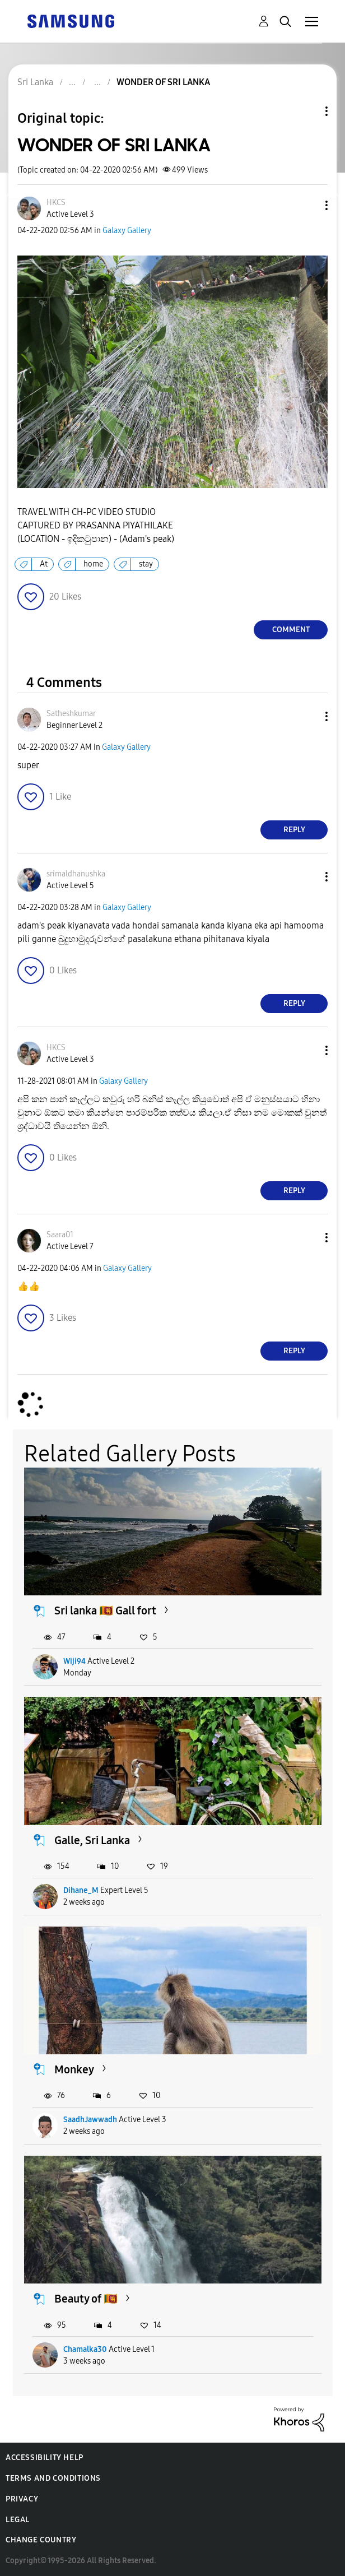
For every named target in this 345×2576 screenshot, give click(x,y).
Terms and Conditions (53, 2478)
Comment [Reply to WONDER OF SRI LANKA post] (291, 629)
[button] (308, 205)
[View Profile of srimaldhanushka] (75, 874)
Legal (18, 2519)
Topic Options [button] (307, 111)
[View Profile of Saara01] (59, 1235)
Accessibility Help (44, 2457)
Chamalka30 (85, 2349)
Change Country (41, 2540)
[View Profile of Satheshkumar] (71, 713)
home (93, 564)
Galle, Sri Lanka (92, 1840)
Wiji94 (74, 1661)
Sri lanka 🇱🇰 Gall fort (105, 1610)
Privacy (22, 2499)
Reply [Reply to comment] (294, 829)
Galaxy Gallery (126, 230)
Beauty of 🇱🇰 (86, 2298)
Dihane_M (81, 1890)
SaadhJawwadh (90, 2119)
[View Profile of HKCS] (56, 202)
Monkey (74, 2069)
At (44, 564)
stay (146, 564)
